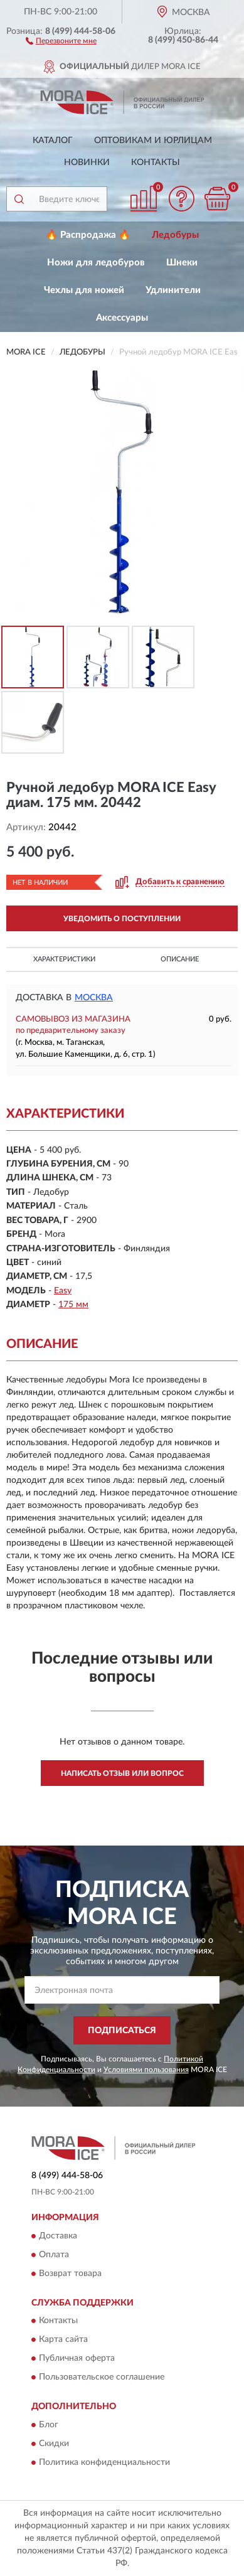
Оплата (54, 2254)
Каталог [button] (53, 140)
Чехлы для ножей (84, 290)
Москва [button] (94, 997)
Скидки (54, 2443)
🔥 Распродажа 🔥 (88, 235)
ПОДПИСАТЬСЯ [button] (122, 2030)
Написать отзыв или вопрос (122, 1773)
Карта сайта (63, 2340)
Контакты (155, 162)
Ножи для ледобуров (96, 262)
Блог (48, 2424)
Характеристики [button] (64, 959)
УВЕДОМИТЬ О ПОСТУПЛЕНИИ (122, 918)
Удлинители (173, 290)
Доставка (58, 2235)
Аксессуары (122, 318)
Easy (63, 1290)
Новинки (87, 162)
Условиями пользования (146, 2069)
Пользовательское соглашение (101, 2377)
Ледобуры (175, 235)
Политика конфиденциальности (104, 2462)
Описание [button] (180, 959)
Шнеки (182, 262)
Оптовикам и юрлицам (153, 140)
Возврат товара (70, 2273)
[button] (61, 40)
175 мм (73, 1304)
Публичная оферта (77, 2358)
